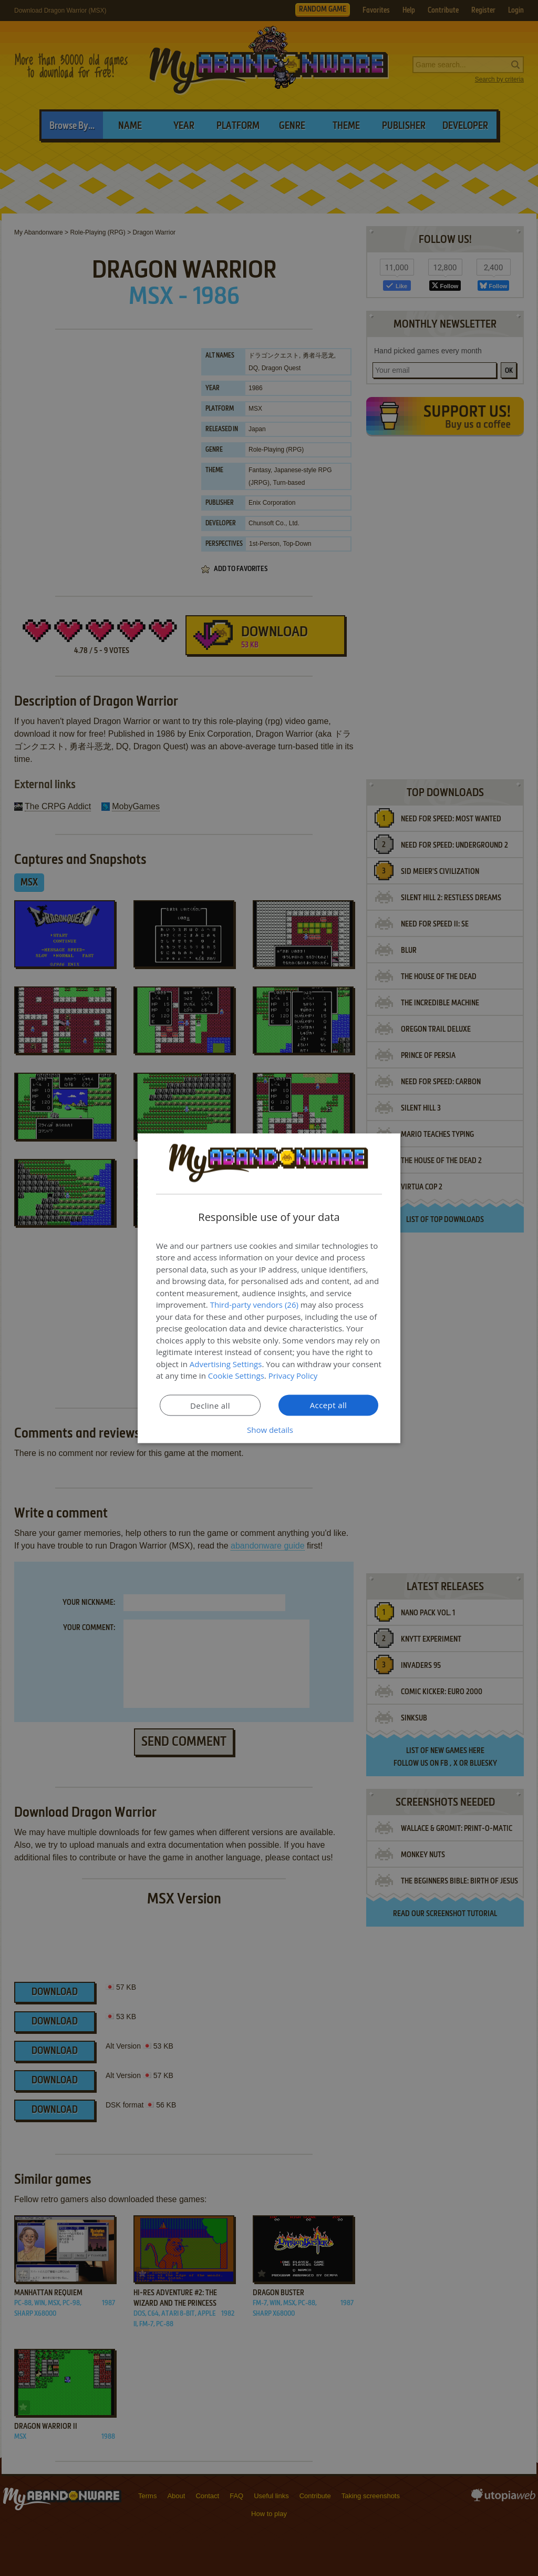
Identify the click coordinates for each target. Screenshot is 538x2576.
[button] (269, 1429)
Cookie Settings (236, 1375)
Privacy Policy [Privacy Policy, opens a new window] (293, 1375)
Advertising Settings (226, 1363)
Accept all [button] (328, 1404)
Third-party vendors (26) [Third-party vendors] (254, 1304)
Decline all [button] (210, 1405)
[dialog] (269, 1288)
